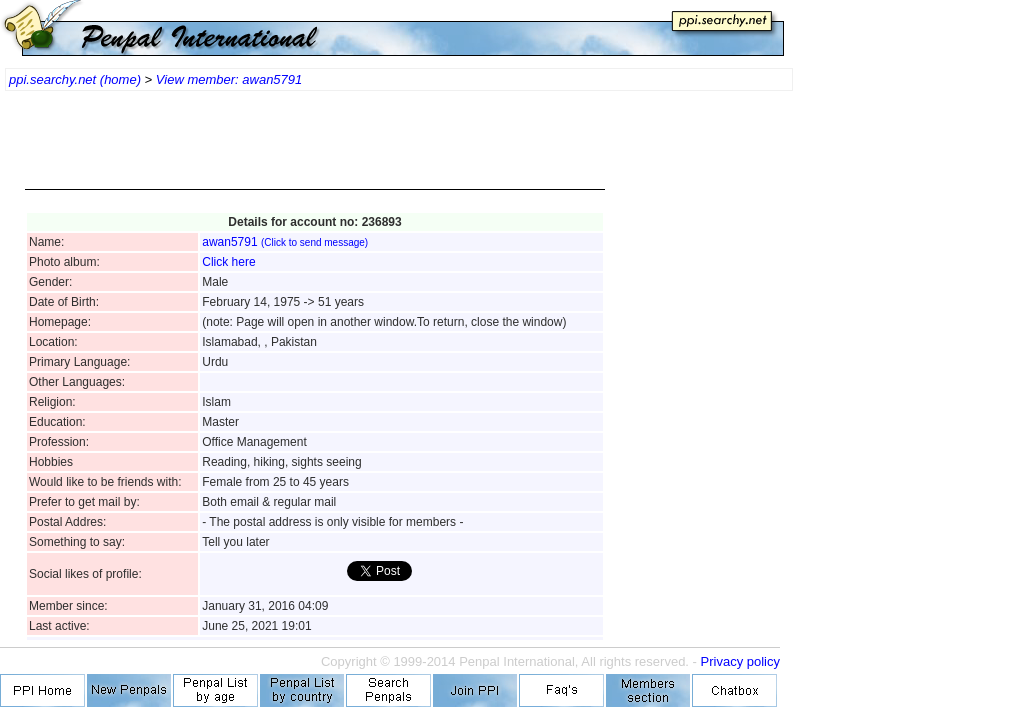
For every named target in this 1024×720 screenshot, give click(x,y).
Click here (228, 262)
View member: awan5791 (229, 79)
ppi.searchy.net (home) (75, 79)
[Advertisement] (315, 150)
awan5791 (285, 242)
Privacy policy (740, 661)
